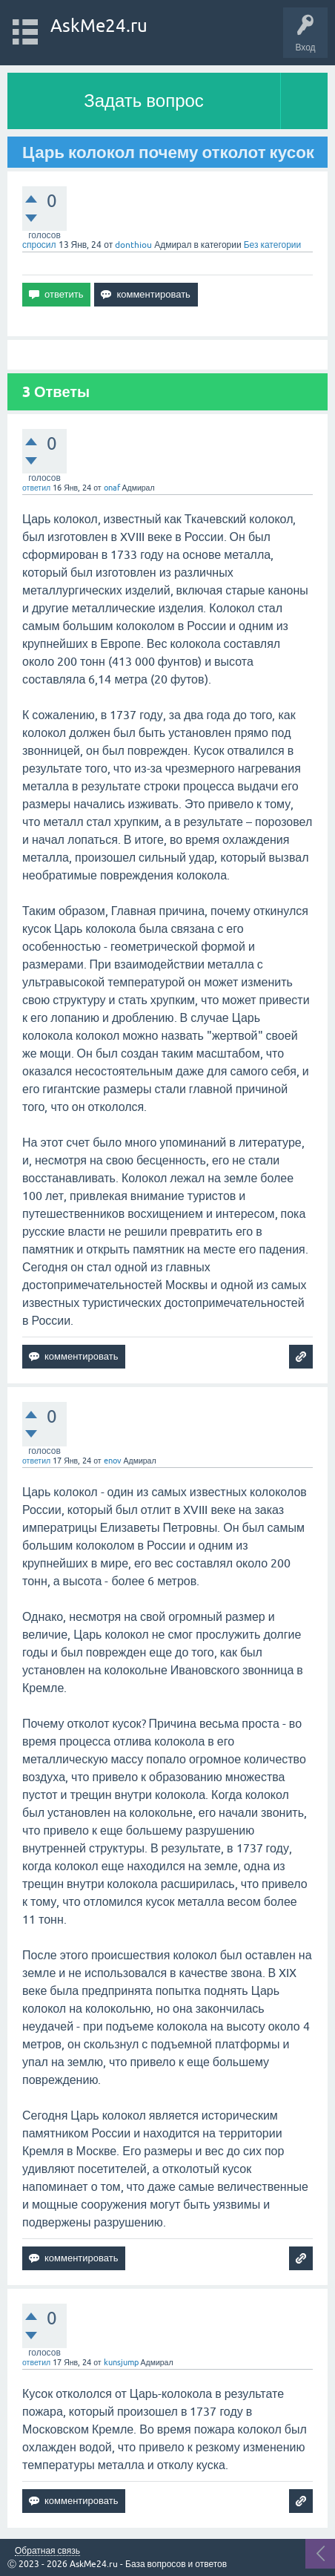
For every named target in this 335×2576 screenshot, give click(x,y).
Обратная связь (47, 2551)
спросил (39, 245)
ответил (36, 487)
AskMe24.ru (98, 26)
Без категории (273, 245)
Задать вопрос (144, 101)
